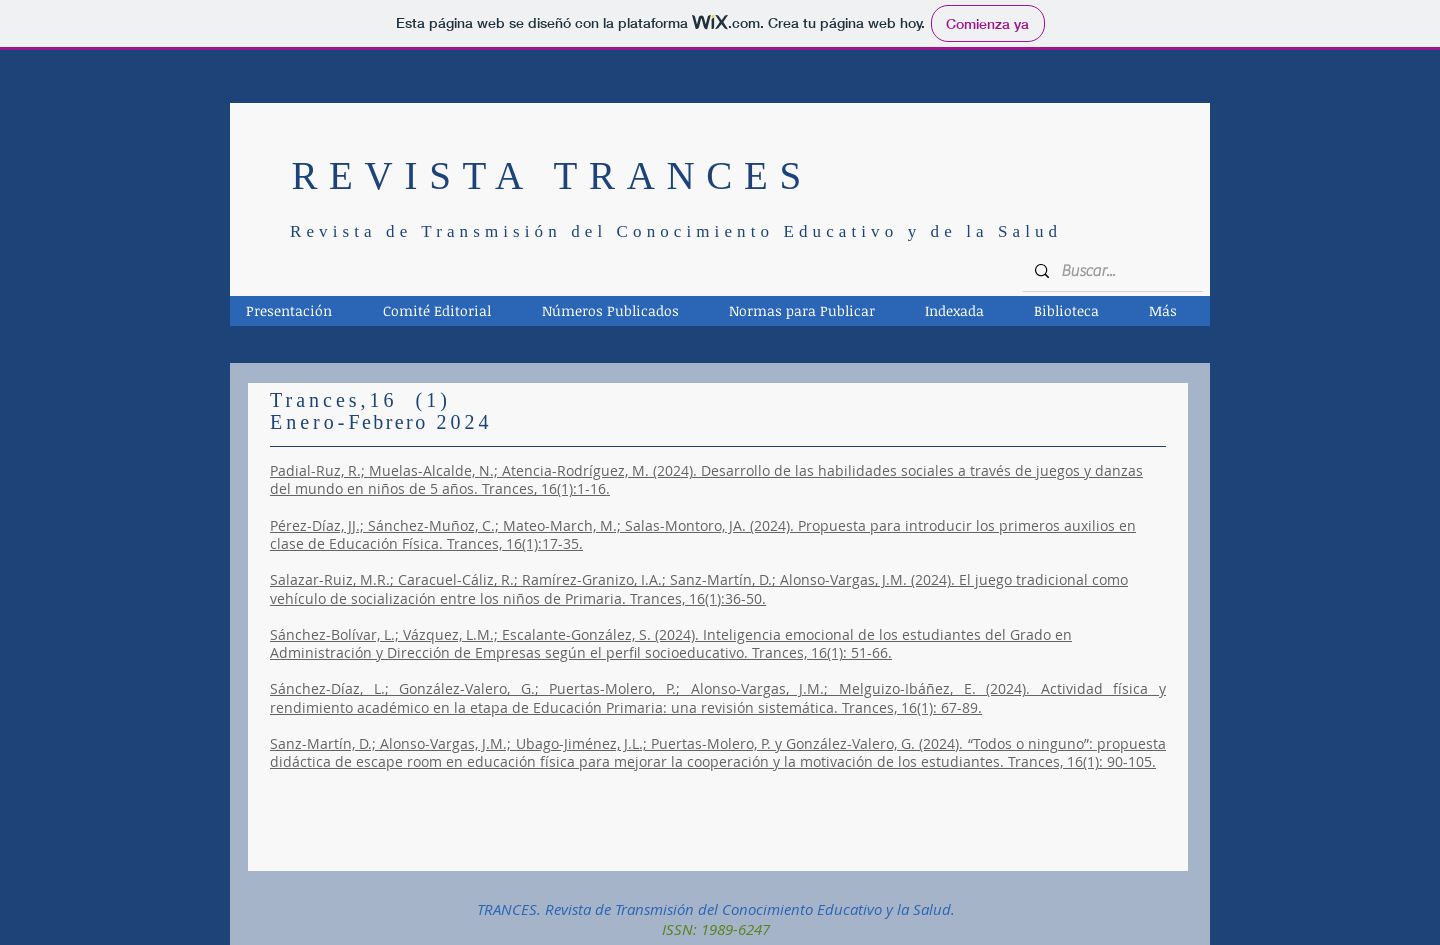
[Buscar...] (1111, 271)
